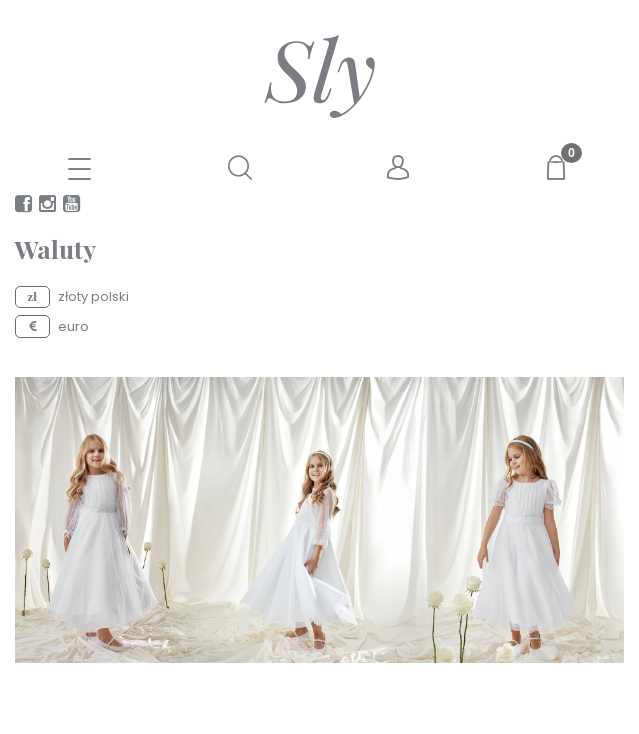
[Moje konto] (399, 168)
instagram (47, 207)
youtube (71, 207)
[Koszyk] (559, 167)
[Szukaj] (240, 167)
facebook (23, 207)
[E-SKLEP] (80, 171)
